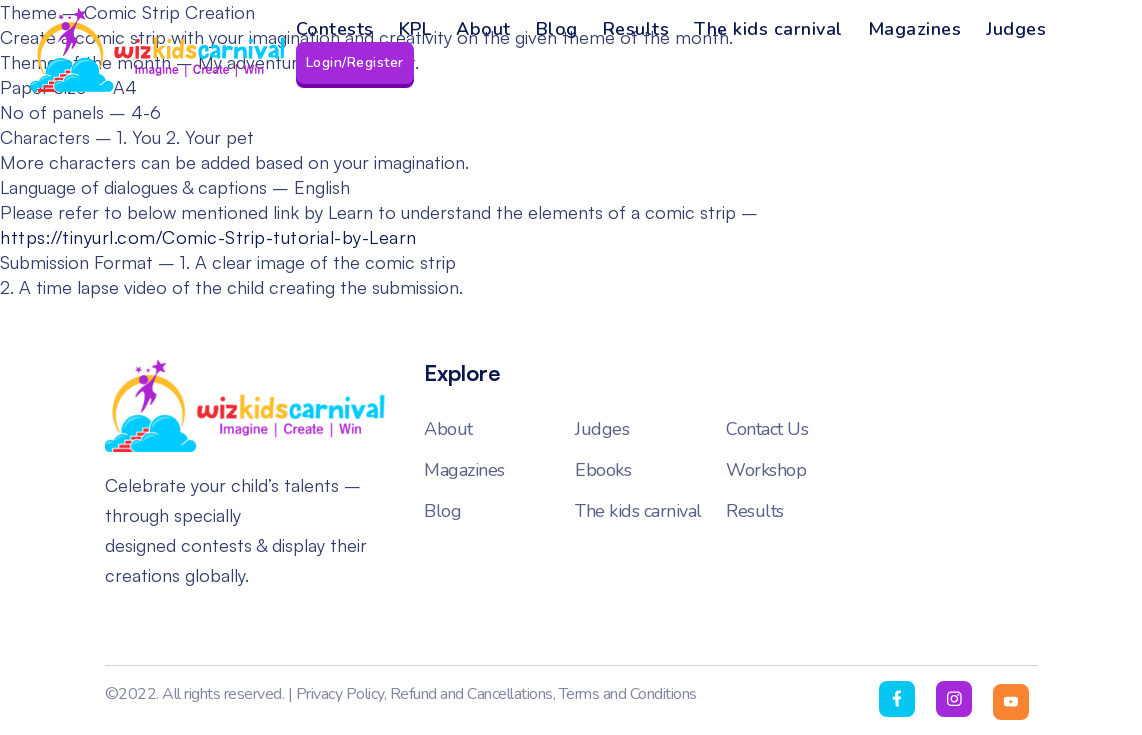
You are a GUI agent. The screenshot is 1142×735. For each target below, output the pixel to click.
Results (636, 29)
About (483, 29)
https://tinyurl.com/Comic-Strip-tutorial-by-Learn (208, 237)
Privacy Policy (340, 694)
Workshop (766, 470)
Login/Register (355, 62)
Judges (1016, 29)
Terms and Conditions (628, 694)
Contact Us (767, 429)
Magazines (915, 29)
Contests (335, 29)
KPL (415, 29)
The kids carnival (768, 29)
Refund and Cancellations (471, 694)
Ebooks (603, 470)
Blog (557, 29)
